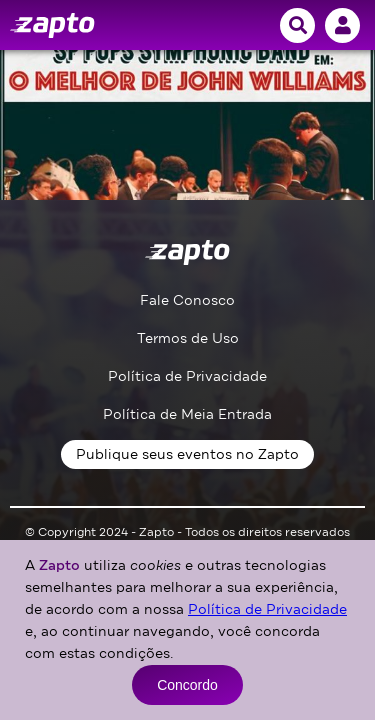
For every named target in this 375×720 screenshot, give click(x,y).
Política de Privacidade (187, 376)
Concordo (187, 685)
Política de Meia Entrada (187, 414)
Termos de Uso (188, 338)
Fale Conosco (187, 300)
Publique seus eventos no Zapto (187, 454)
